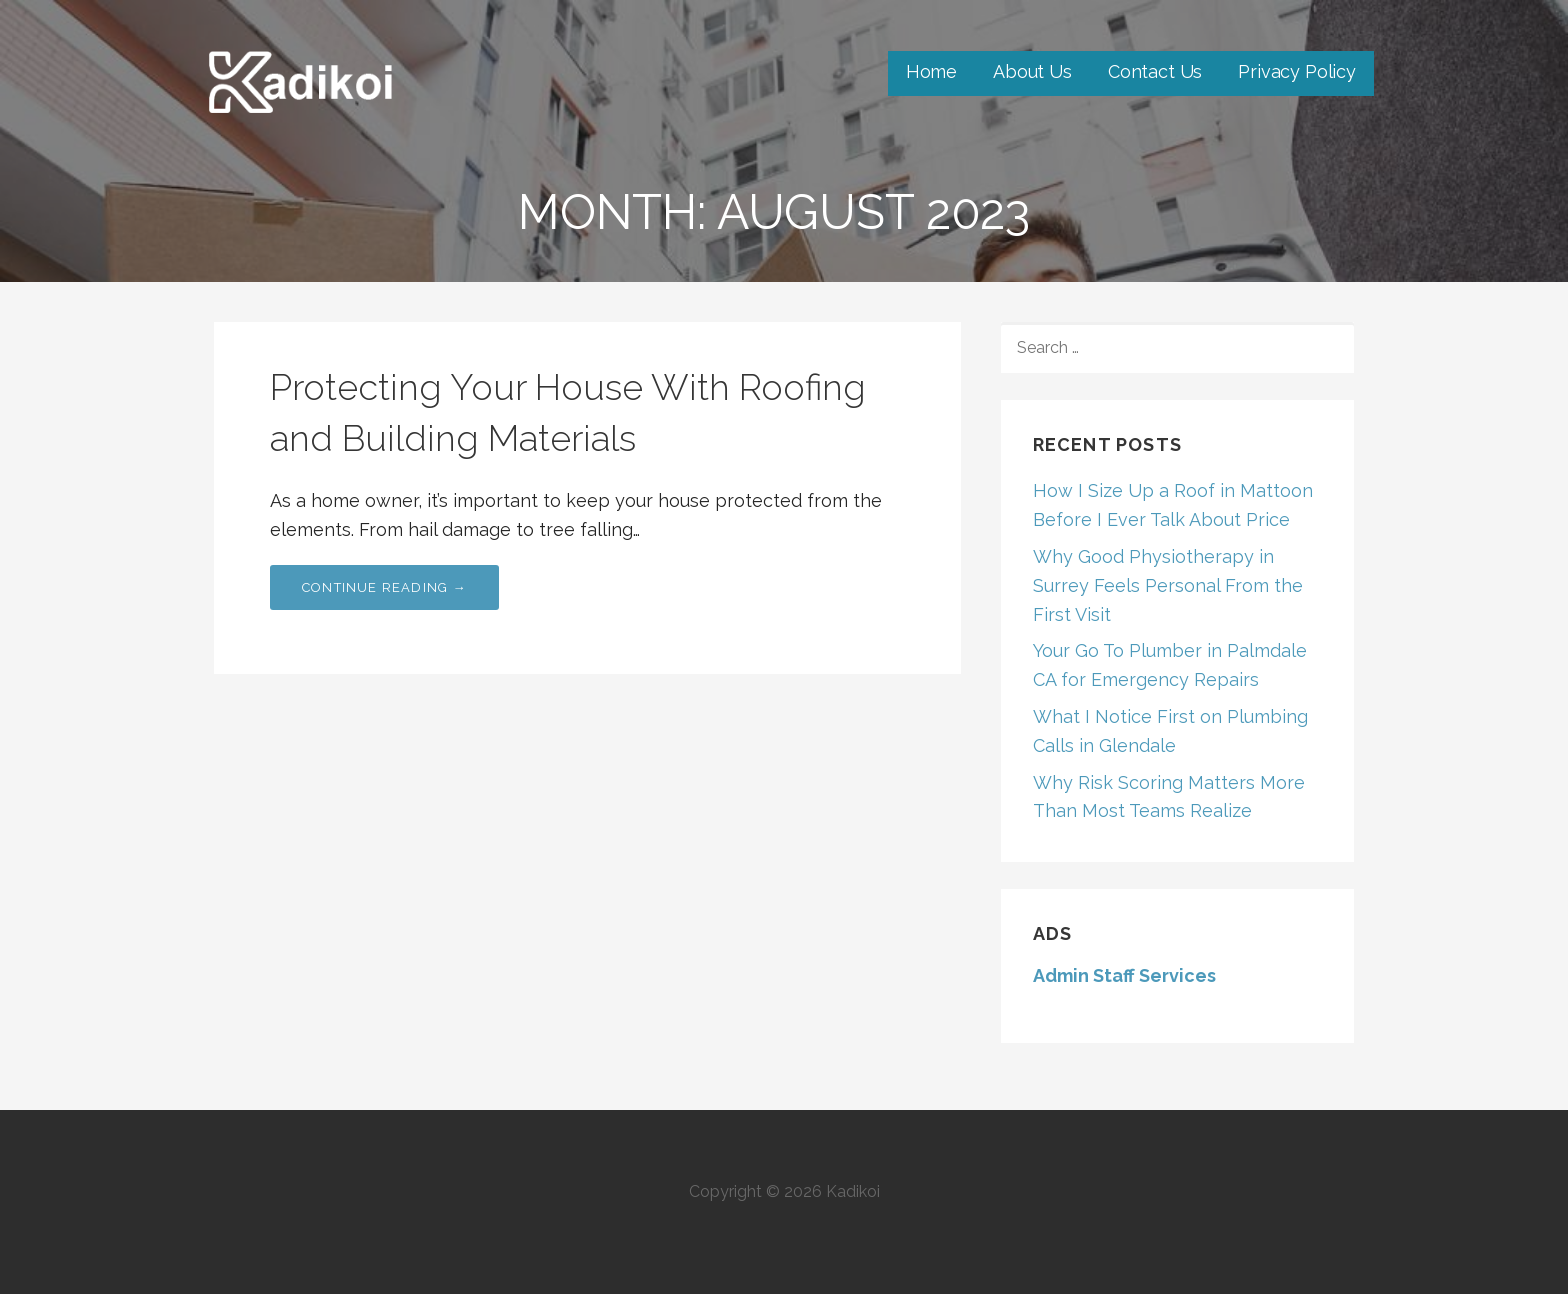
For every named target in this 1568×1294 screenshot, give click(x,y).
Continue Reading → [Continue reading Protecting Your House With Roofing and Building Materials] (384, 587)
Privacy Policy (1297, 71)
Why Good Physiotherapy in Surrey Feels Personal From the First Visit (1168, 585)
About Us (1032, 71)
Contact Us (1155, 71)
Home (931, 71)
